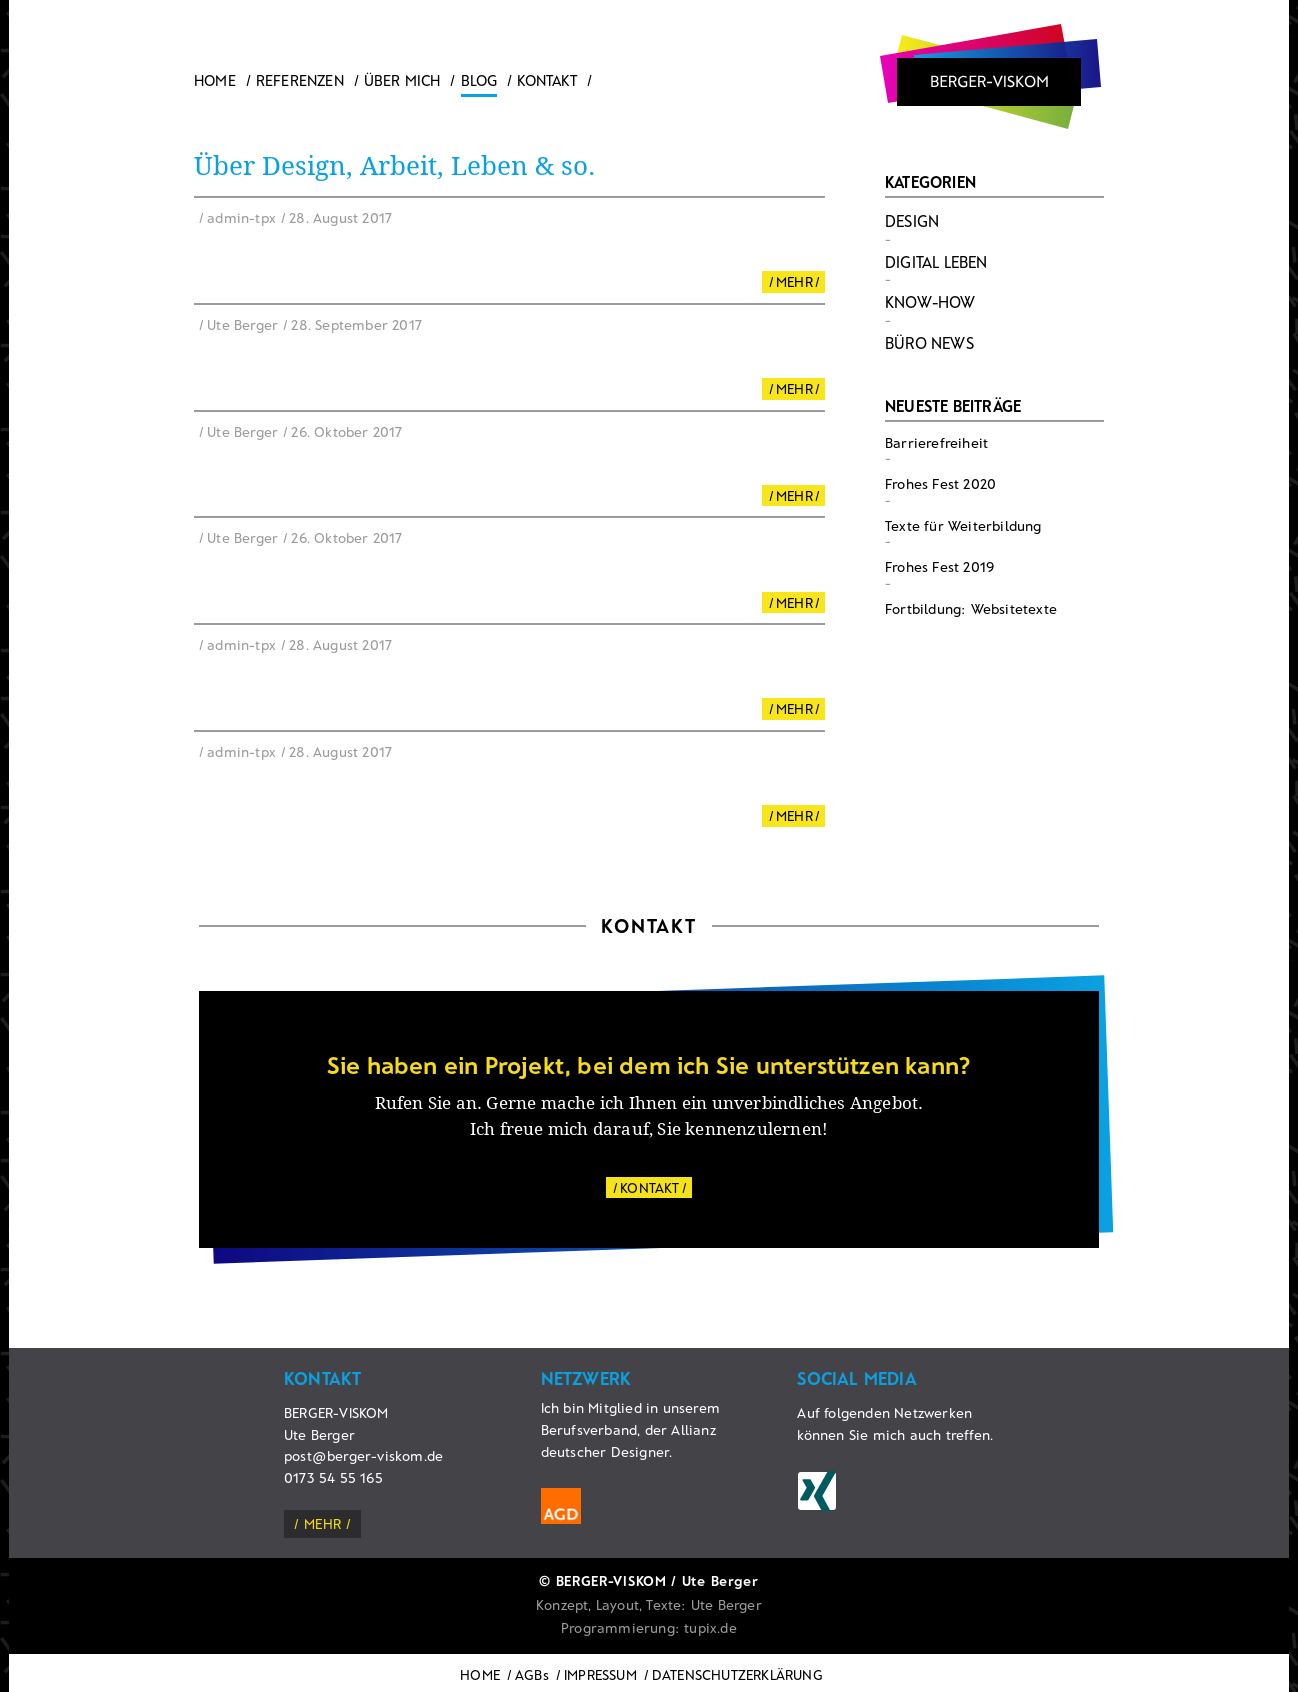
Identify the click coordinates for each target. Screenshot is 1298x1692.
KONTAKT (649, 1187)
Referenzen (300, 80)
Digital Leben (936, 261)
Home (215, 80)
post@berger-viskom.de (363, 1455)
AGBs (532, 1674)
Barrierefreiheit (936, 442)
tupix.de (710, 1627)
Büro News (929, 342)
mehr (322, 1523)
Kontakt (546, 80)
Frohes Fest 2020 (940, 483)
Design (912, 220)
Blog (479, 80)
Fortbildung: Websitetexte (971, 608)
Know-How (930, 301)
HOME (480, 1674)
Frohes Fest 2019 (939, 566)
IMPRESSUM (600, 1674)
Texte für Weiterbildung (963, 525)
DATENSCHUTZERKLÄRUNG (737, 1674)
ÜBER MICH (402, 80)
